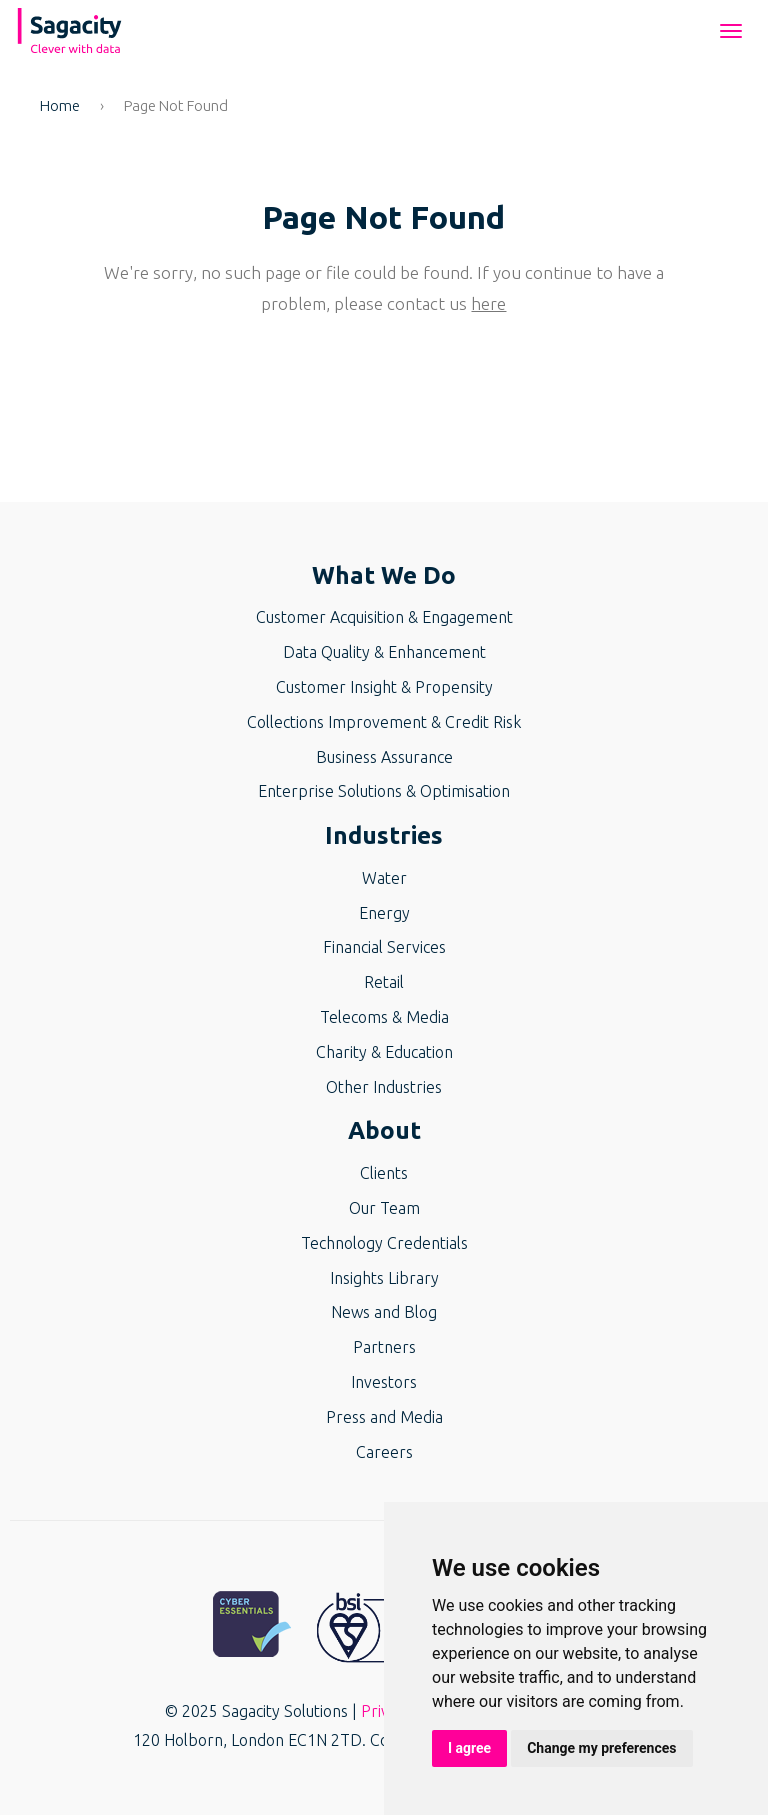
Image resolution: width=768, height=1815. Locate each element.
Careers (384, 1452)
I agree (469, 1748)
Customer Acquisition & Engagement (384, 617)
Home (60, 105)
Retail (384, 982)
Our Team (384, 1208)
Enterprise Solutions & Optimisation (384, 791)
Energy (384, 913)
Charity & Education (384, 1052)
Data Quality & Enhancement (384, 652)
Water (384, 878)
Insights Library (384, 1278)
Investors (384, 1382)
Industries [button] (384, 835)
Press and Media (384, 1417)
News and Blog (384, 1312)
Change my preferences (601, 1748)
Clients (384, 1173)
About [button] (384, 1130)
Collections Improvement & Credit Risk (384, 722)
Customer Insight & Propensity (384, 687)
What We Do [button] (384, 575)
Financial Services (384, 947)
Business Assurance (384, 757)
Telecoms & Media (384, 1017)
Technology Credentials (384, 1243)
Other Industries (384, 1087)
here (488, 303)
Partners (384, 1347)
